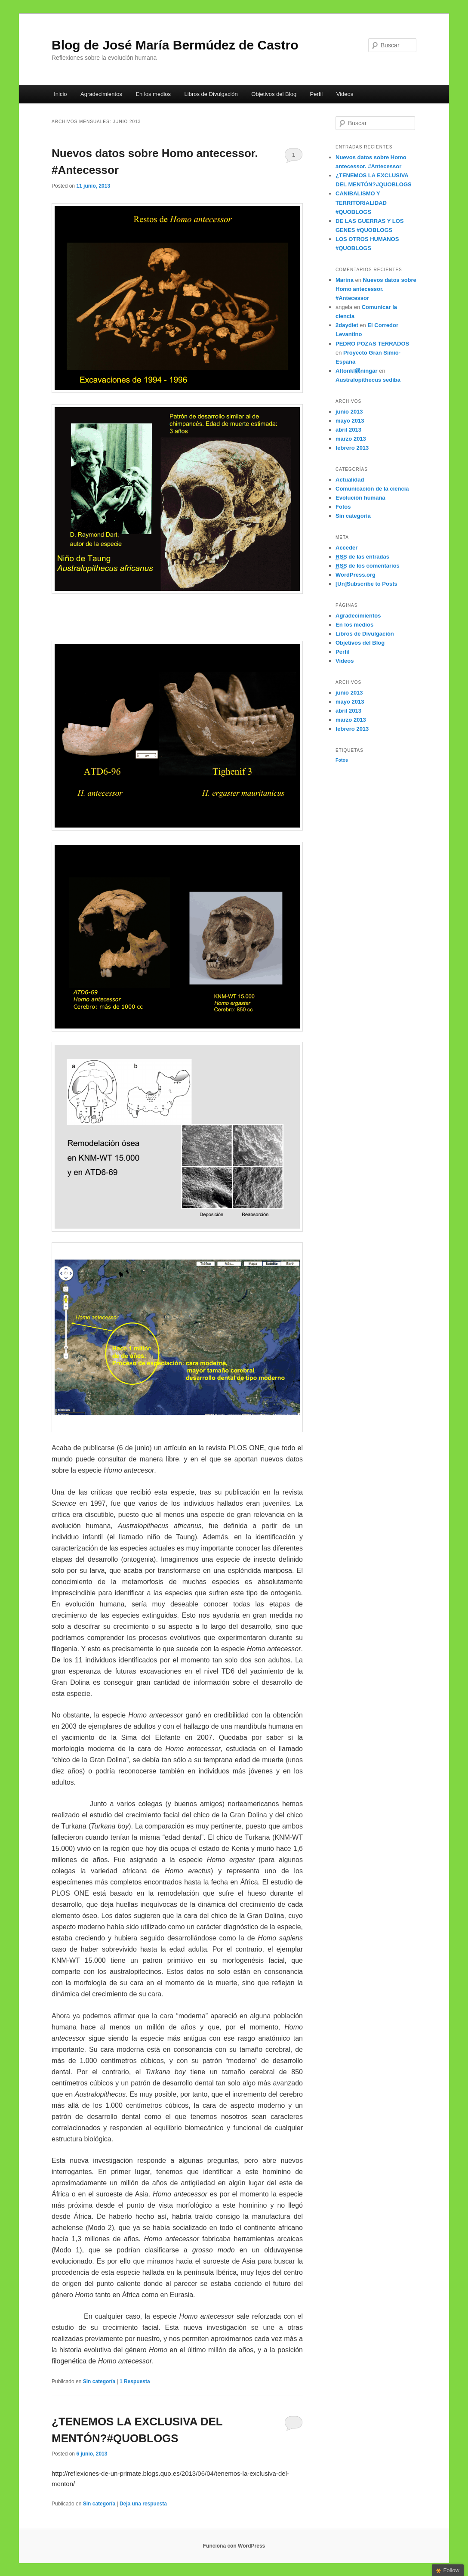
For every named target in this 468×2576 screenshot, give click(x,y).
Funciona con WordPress (234, 2546)
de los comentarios (368, 565)
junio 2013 (349, 411)
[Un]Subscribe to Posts (366, 584)
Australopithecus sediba (368, 380)
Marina (345, 280)
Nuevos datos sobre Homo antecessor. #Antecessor (376, 289)
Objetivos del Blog (273, 94)
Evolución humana (360, 497)
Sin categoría (99, 2381)
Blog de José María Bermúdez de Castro (175, 45)
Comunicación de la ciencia (372, 488)
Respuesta (135, 2381)
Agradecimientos (101, 94)
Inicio (60, 94)
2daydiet (347, 325)
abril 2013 (348, 429)
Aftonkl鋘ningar (357, 371)
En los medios (153, 94)
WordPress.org (356, 574)
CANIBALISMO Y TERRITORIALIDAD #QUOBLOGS (361, 202)
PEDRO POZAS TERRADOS (372, 343)
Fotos (343, 506)
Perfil (316, 94)
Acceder (346, 547)
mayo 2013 (350, 420)
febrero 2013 (352, 448)
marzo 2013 (351, 439)
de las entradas (362, 556)
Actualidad (350, 479)
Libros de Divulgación (211, 94)
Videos (345, 94)
